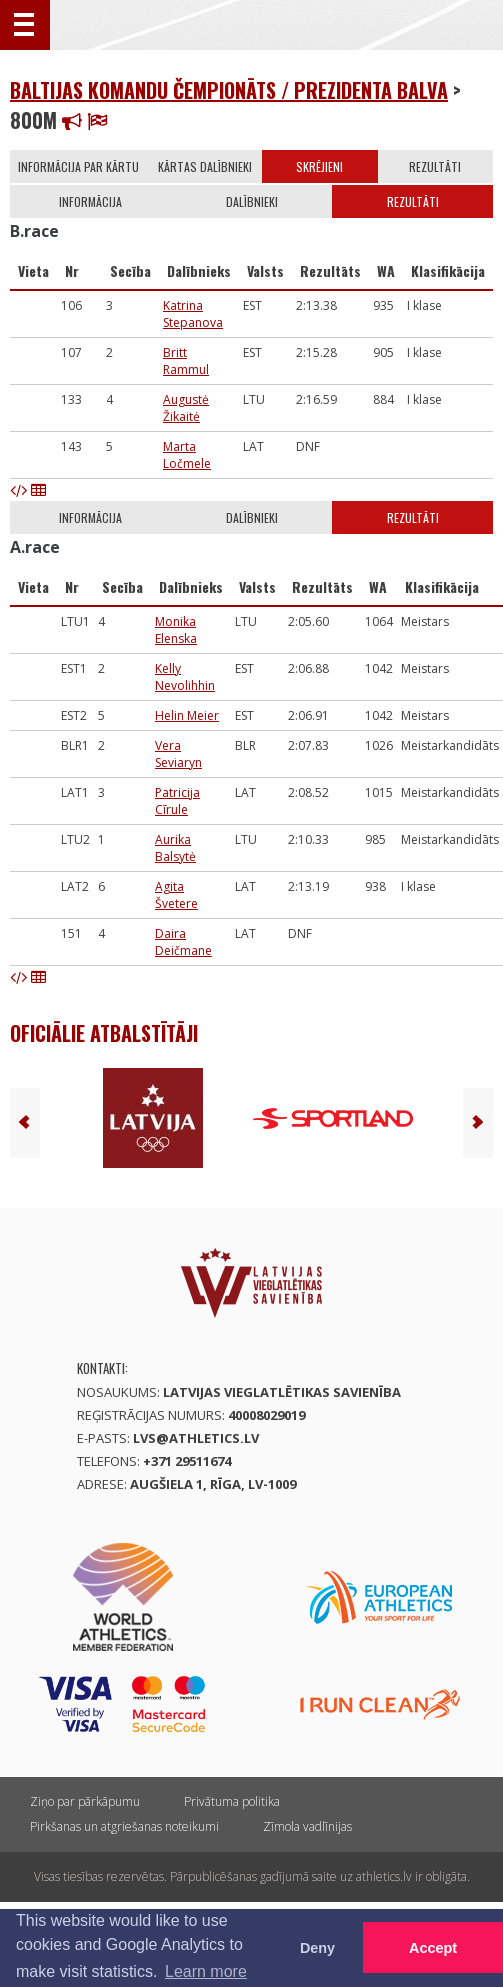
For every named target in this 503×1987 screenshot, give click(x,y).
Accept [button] (433, 1948)
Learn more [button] (206, 1971)
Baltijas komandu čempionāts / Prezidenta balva (229, 90)
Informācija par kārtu (78, 166)
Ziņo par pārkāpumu (85, 1801)
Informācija (90, 201)
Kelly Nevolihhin (185, 677)
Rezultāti (435, 166)
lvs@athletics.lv (196, 1438)
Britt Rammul (186, 361)
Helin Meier (187, 715)
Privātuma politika (232, 1801)
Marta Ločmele (187, 455)
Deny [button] (317, 1948)
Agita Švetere (176, 895)
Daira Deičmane (183, 942)
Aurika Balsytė (175, 848)
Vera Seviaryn (178, 754)
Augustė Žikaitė (186, 408)
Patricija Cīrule (177, 801)
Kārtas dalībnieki (205, 166)
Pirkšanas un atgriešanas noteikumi (124, 1826)
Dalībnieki (252, 201)
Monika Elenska (176, 630)
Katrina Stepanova (193, 314)
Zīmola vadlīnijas (307, 1826)
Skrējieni (319, 166)
